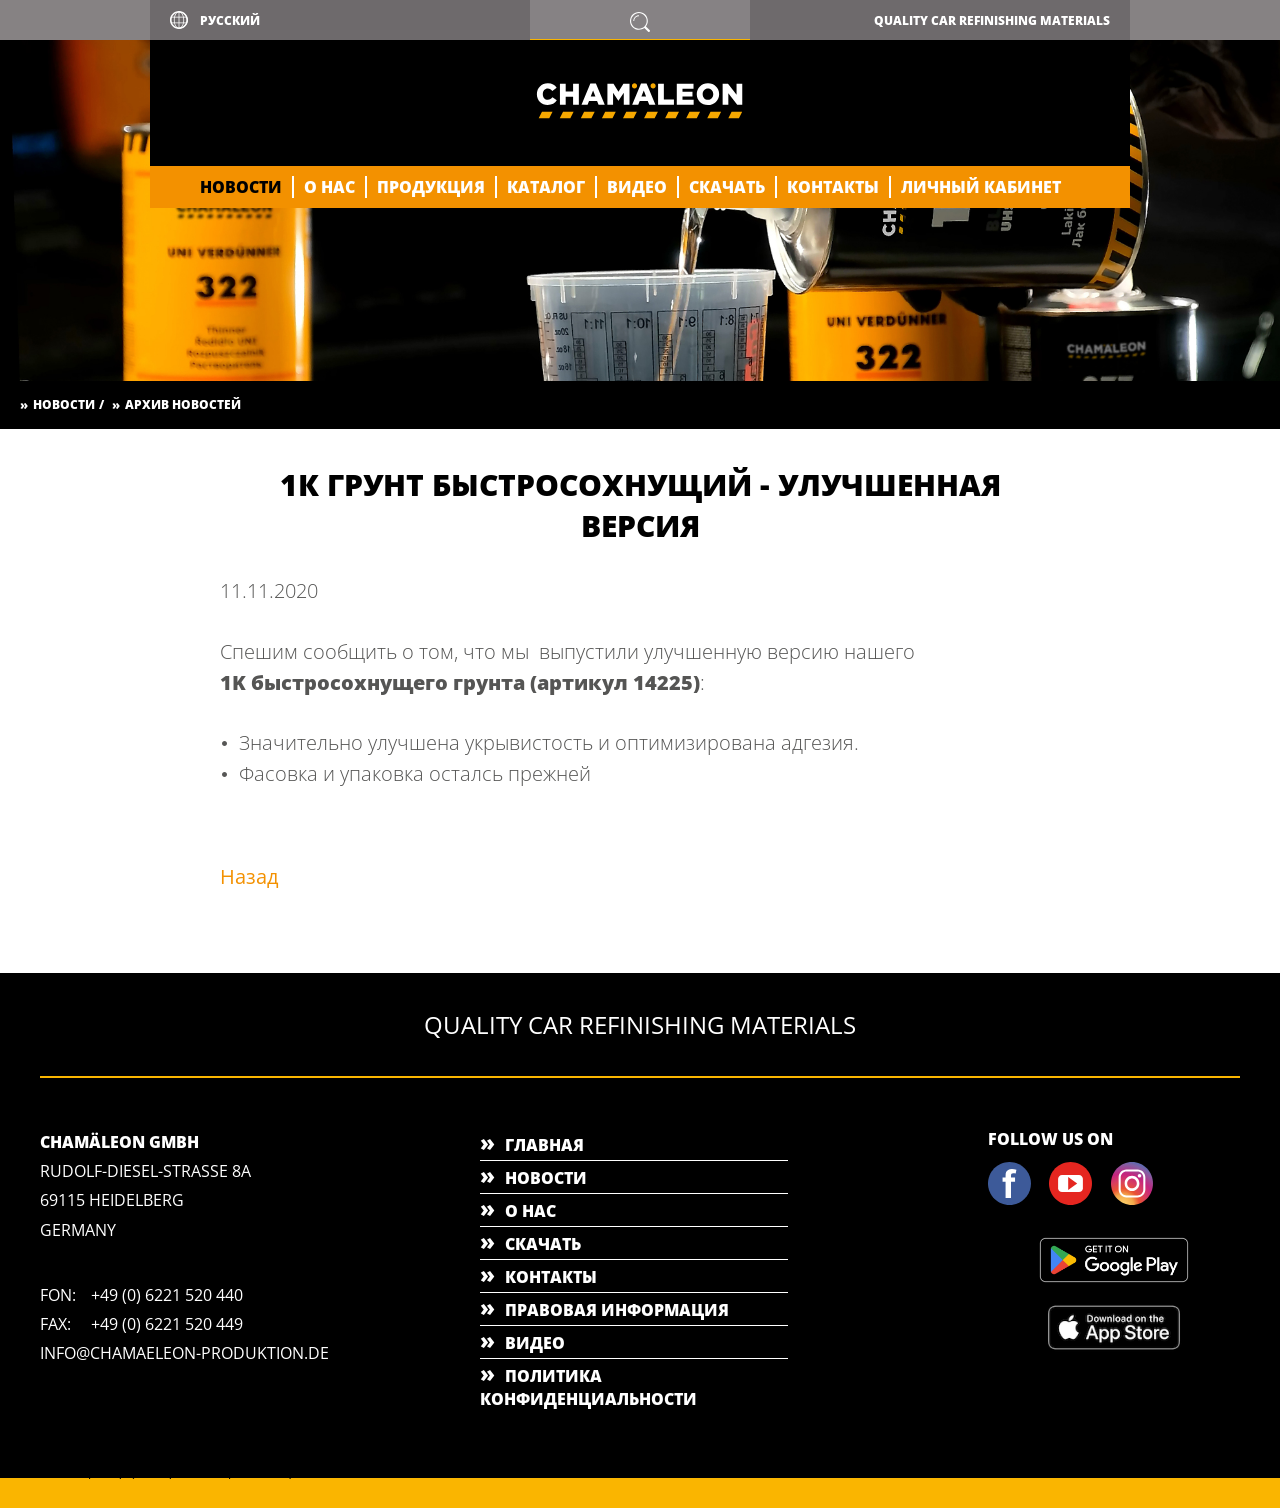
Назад (249, 876)
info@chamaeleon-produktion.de (184, 1353)
